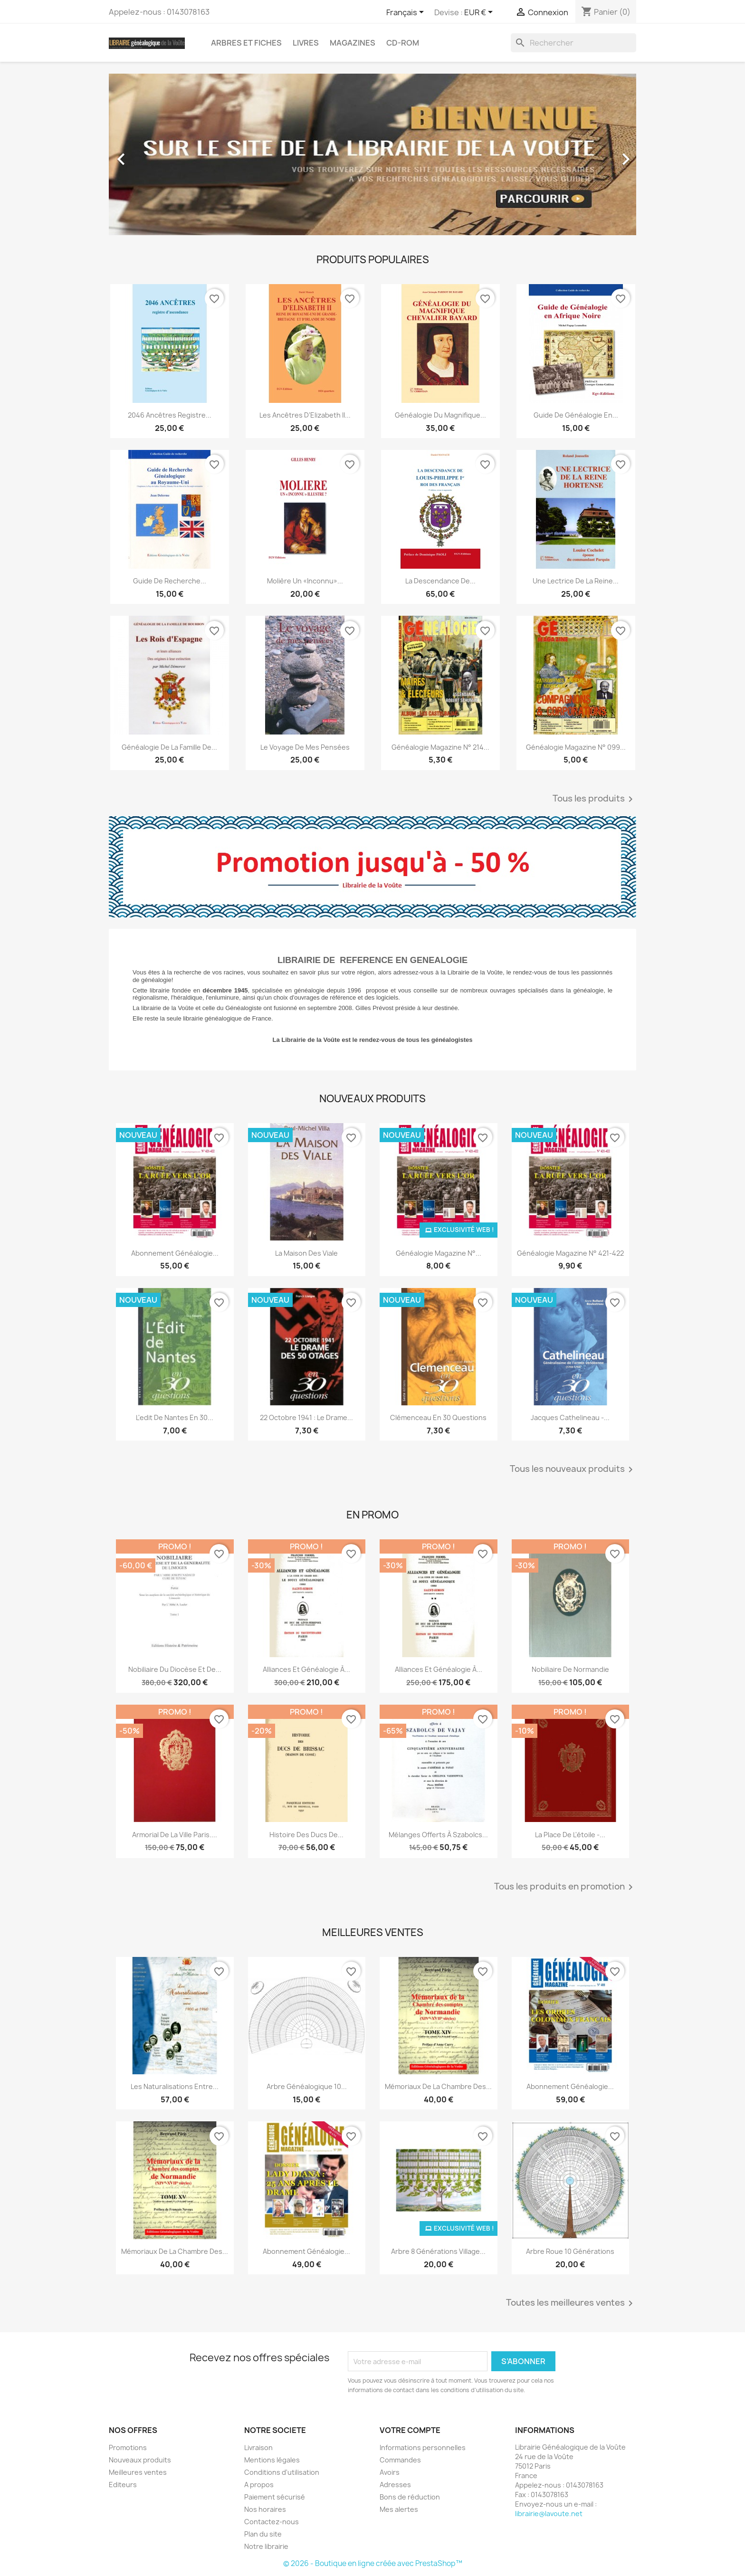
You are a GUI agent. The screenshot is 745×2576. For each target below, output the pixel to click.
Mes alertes (399, 2509)
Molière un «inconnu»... (305, 580)
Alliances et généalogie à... (306, 1669)
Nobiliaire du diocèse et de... (174, 1669)
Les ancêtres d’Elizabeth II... (305, 415)
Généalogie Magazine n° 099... (576, 747)
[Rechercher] (573, 42)
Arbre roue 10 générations (570, 2251)
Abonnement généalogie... (175, 1253)
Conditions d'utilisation (281, 2472)
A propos (259, 2484)
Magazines (352, 43)
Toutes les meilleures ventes (571, 2303)
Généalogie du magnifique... (440, 415)
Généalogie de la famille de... (169, 747)
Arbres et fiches (246, 43)
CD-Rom (402, 43)
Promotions (128, 2447)
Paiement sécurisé (274, 2496)
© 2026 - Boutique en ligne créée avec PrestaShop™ (372, 2563)
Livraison (258, 2447)
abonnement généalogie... (570, 2086)
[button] (148, 154)
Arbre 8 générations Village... (438, 2251)
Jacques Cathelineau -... (570, 1417)
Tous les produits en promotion (565, 1887)
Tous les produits (594, 799)
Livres (306, 43)
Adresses (395, 2484)
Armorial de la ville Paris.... (174, 1834)
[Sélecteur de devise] (480, 13)
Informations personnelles (423, 2447)
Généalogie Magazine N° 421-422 (570, 1253)
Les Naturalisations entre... (175, 2086)
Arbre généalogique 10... (307, 2086)
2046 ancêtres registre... (169, 415)
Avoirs (390, 2472)
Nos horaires (265, 2509)
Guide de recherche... (169, 580)
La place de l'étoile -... (570, 1834)
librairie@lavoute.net (549, 2513)
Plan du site (263, 2533)
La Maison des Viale (306, 1253)
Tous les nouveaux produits (573, 1469)
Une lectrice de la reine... (576, 580)
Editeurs (123, 2484)
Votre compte (410, 2430)
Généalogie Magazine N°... (438, 1253)
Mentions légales (272, 2459)
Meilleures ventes (138, 2472)
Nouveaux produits (140, 2459)
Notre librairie (266, 2546)
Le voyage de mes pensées (305, 747)
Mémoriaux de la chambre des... (438, 2086)
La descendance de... (440, 580)
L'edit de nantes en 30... (174, 1417)
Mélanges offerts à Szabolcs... (438, 1834)
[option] (372, 154)
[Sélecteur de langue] (406, 13)
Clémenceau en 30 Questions (438, 1417)
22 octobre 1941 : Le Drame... (306, 1417)
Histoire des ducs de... (306, 1834)
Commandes (400, 2459)
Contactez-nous (271, 2521)
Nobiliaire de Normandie (570, 1669)
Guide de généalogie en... (576, 415)
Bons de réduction (410, 2496)
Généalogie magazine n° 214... (440, 747)
